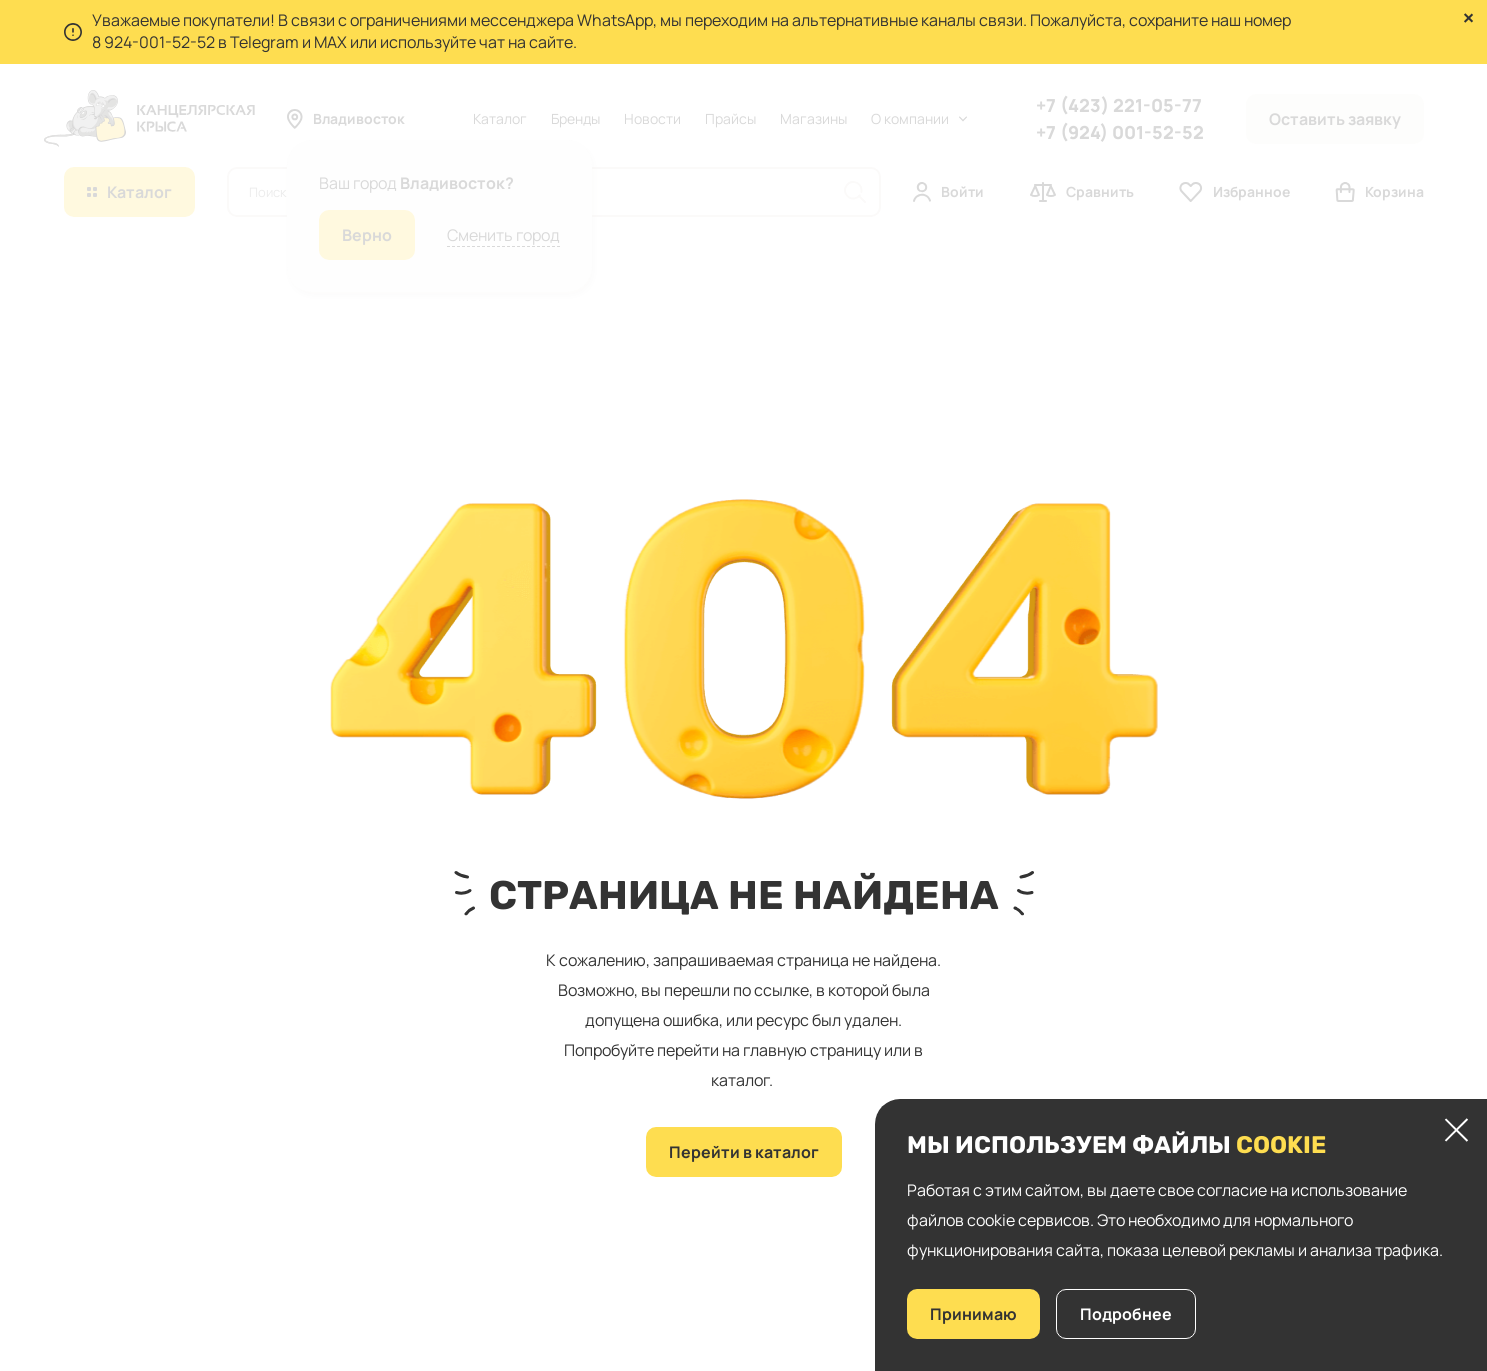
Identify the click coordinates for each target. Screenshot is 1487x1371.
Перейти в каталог (744, 1152)
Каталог (500, 118)
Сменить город (503, 235)
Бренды (575, 118)
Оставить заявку (1335, 119)
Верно (367, 235)
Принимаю (973, 1314)
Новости (652, 118)
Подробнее (1126, 1314)
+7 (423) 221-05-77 (1119, 105)
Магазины (813, 118)
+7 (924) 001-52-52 (1120, 132)
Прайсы (730, 118)
